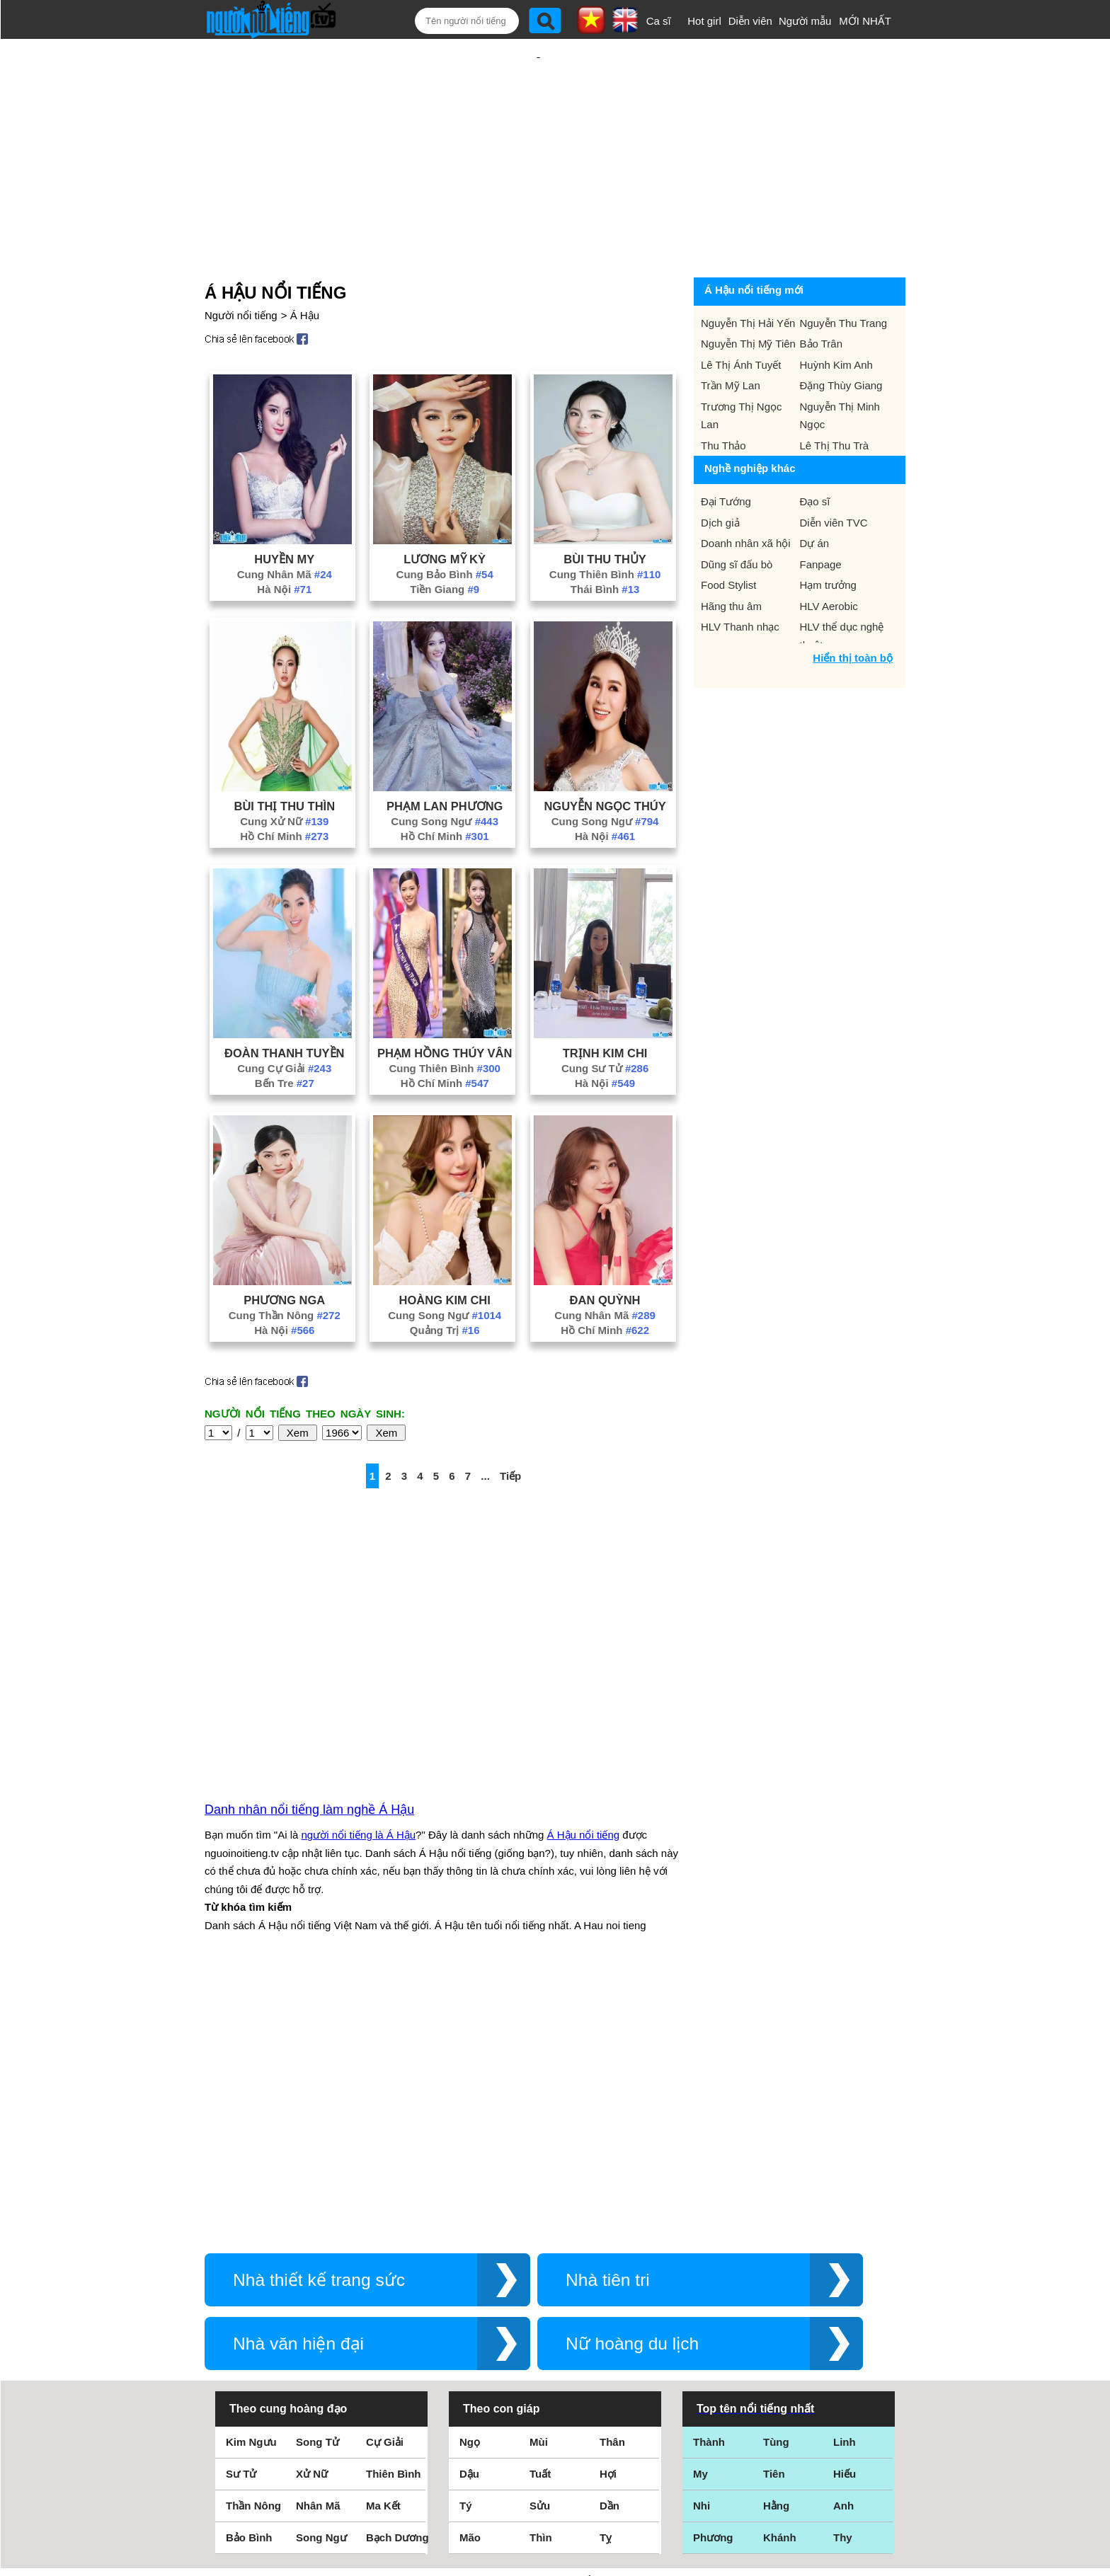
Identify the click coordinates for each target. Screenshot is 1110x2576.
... (485, 1430)
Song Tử (317, 2184)
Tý (465, 2247)
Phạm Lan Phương (445, 760)
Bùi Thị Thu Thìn (285, 760)
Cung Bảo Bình (444, 528)
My (700, 2215)
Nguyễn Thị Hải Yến (748, 277)
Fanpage (821, 518)
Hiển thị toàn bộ (853, 612)
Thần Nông (253, 2247)
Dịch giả (720, 477)
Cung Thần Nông (285, 1269)
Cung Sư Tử (604, 1022)
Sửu (540, 2247)
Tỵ (606, 2279)
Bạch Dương (397, 2279)
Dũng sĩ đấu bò (736, 518)
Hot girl (704, 21)
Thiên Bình (393, 2215)
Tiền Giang (444, 543)
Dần (609, 2247)
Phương (713, 2279)
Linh (844, 2184)
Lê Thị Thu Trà (834, 399)
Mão (470, 2279)
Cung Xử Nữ (284, 775)
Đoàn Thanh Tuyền (284, 1007)
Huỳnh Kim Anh (836, 319)
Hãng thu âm (731, 560)
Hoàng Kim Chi (445, 1254)
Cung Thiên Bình (605, 528)
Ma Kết (383, 2247)
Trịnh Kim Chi (605, 1007)
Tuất (540, 2215)
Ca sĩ (658, 21)
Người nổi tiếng (241, 269)
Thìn (541, 2279)
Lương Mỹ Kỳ (445, 513)
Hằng (776, 2247)
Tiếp (510, 1430)
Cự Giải (385, 2184)
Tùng (776, 2184)
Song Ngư (321, 2279)
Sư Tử (241, 2215)
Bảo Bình (249, 2279)
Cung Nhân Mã (284, 528)
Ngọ (469, 2184)
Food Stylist (728, 539)
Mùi (539, 2184)
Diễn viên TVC (834, 477)
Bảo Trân (821, 298)
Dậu (469, 2215)
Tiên (774, 2215)
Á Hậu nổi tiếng (583, 1683)
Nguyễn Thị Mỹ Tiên (748, 298)
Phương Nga (284, 1254)
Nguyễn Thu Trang (844, 277)
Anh (843, 2247)
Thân (612, 2184)
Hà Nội (284, 543)
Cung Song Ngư (444, 775)
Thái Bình (605, 543)
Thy (842, 2279)
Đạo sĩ (815, 455)
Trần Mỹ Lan (730, 339)
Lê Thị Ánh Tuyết (741, 319)
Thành (709, 2184)
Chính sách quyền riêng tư (555, 2497)
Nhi (701, 2247)
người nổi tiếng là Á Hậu (359, 1683)
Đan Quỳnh (605, 1254)
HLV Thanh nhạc (740, 581)
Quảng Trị (445, 1284)
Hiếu (844, 2215)
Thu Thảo (723, 399)
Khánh (779, 2279)
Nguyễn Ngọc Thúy (604, 760)
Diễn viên (750, 21)
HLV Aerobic (829, 560)
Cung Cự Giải (284, 1022)
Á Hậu (304, 269)
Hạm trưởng (828, 539)
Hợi (608, 2215)
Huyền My (284, 513)
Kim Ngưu (251, 2184)
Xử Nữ (312, 2215)
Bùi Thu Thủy (604, 513)
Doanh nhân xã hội (746, 497)
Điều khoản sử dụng (554, 2423)
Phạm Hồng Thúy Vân (445, 1007)
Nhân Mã (318, 2247)
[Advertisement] (538, 132)
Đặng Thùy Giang (841, 339)
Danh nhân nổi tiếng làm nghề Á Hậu (309, 1657)
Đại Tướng (726, 455)
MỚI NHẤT (865, 21)
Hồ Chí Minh (284, 790)
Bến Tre (284, 1037)
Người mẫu (805, 21)
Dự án (815, 497)
